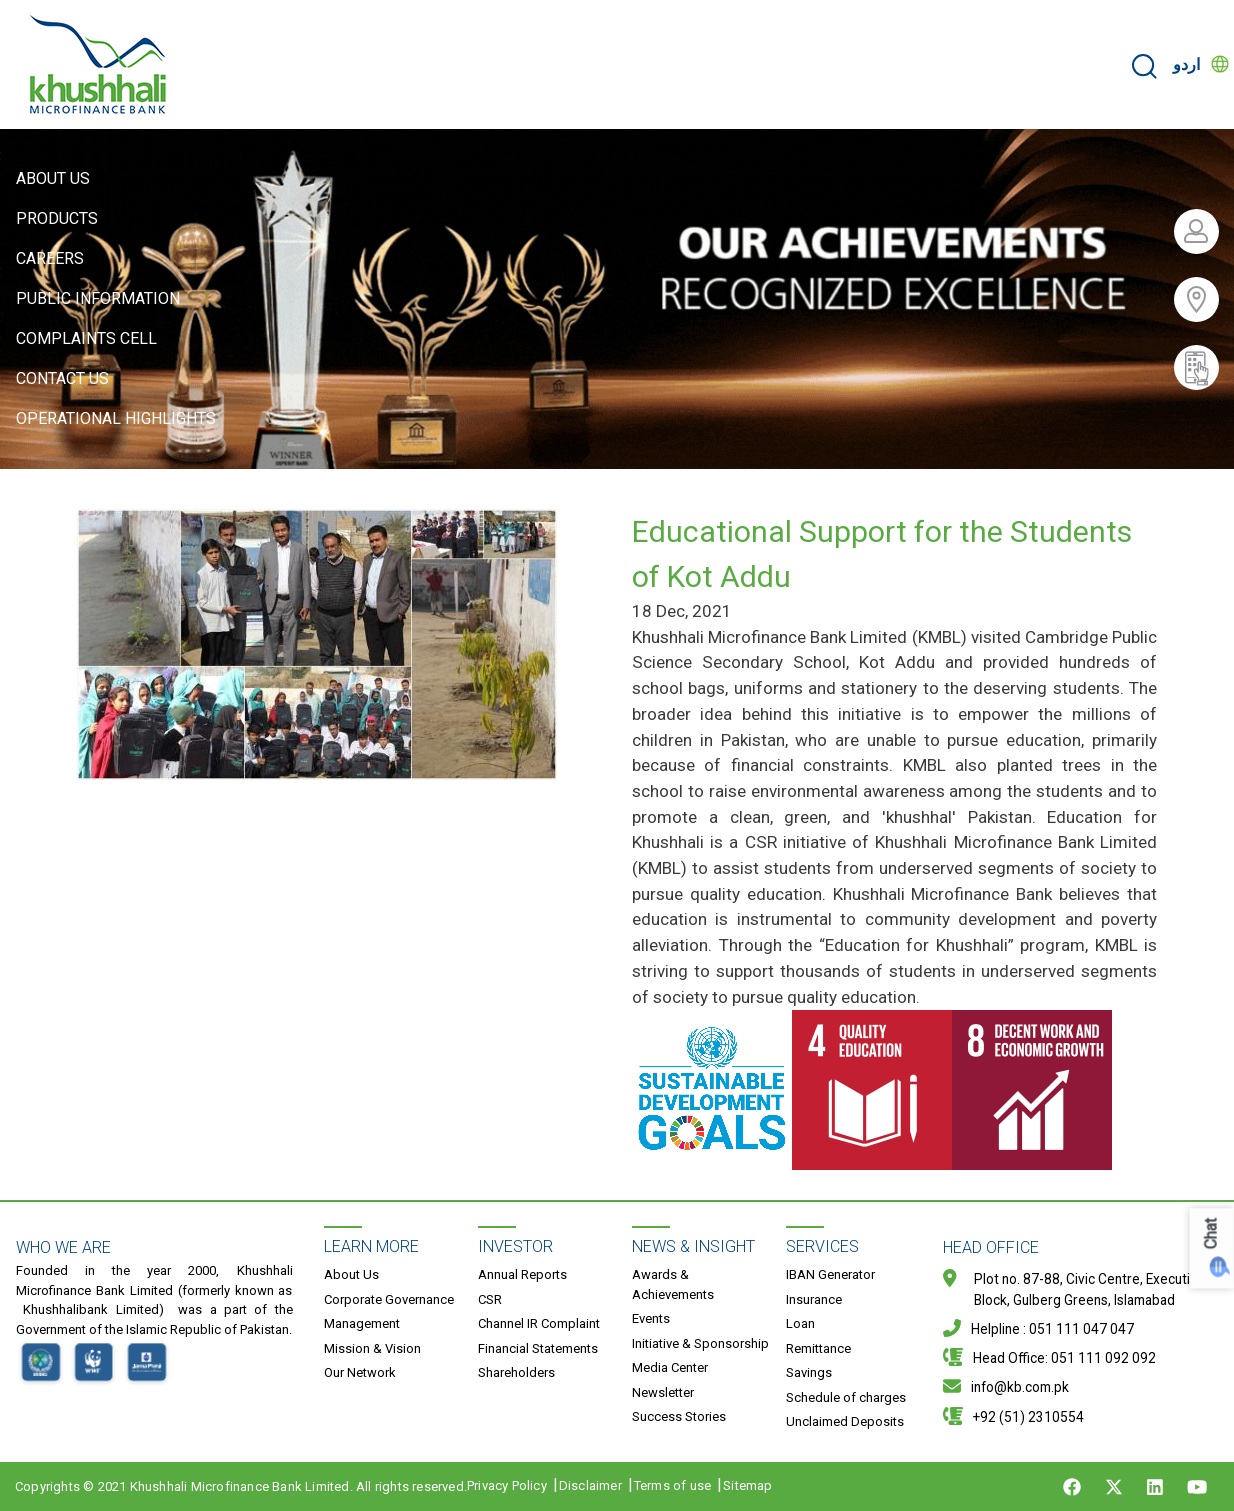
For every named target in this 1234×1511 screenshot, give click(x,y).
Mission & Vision (372, 1348)
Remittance (818, 1348)
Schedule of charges (846, 1397)
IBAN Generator (830, 1274)
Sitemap (747, 1485)
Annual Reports (522, 1274)
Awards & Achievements (673, 1284)
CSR (490, 1299)
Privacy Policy (507, 1485)
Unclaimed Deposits (845, 1421)
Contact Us (62, 378)
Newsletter (663, 1392)
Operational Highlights (116, 418)
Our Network (360, 1372)
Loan (800, 1323)
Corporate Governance (389, 1299)
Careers (50, 258)
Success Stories (679, 1416)
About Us (53, 178)
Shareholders (516, 1372)
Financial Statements (538, 1348)
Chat (1211, 1234)
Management (362, 1323)
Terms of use (672, 1485)
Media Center (670, 1367)
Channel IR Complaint (539, 1323)
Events (651, 1318)
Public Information (98, 298)
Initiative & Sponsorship (700, 1343)
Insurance (814, 1299)
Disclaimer (590, 1485)
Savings (809, 1372)
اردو (1186, 64)
